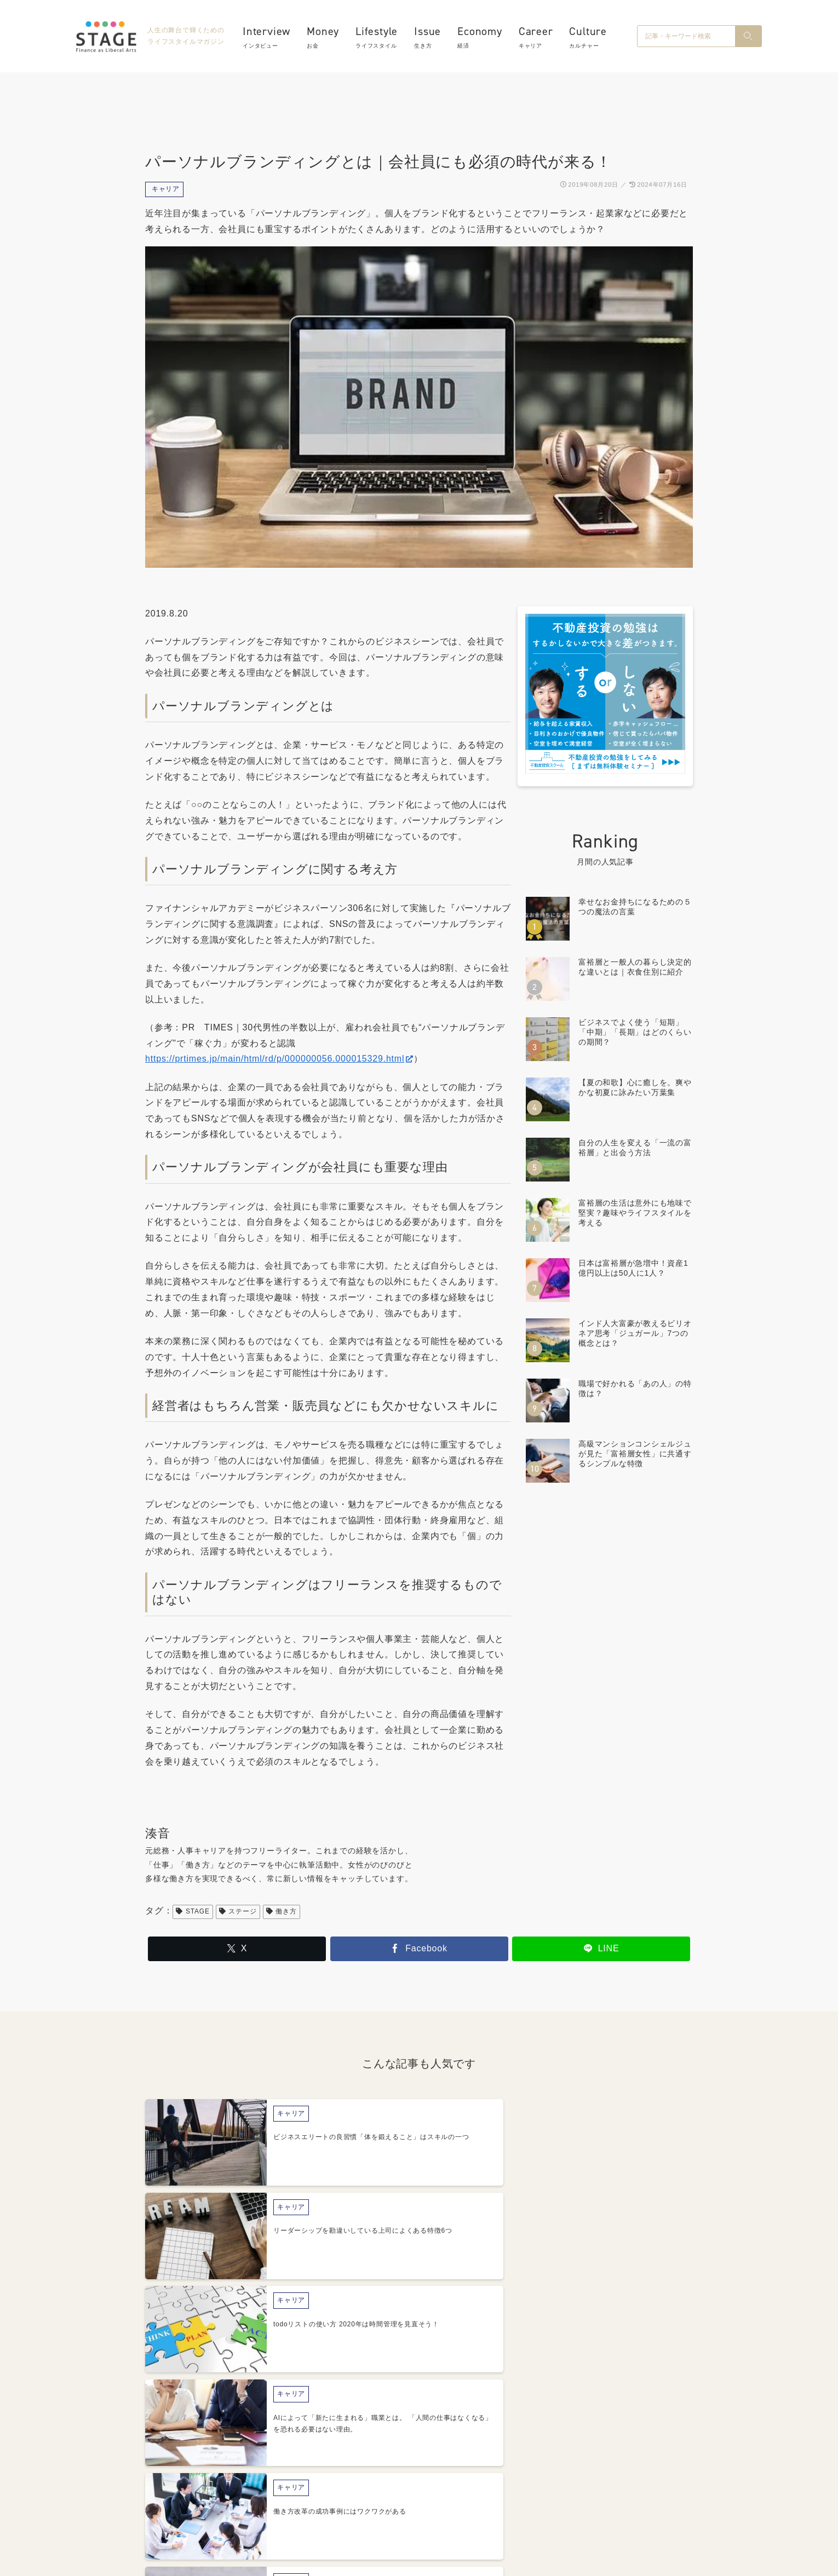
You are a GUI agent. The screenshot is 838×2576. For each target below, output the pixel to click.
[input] (686, 37)
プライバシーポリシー (461, 2503)
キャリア (166, 189)
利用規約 (541, 2503)
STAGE (192, 1911)
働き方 (281, 1911)
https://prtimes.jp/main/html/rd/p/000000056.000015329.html (279, 1058)
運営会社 (373, 2503)
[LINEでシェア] (601, 1949)
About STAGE (306, 2503)
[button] (748, 37)
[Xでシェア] (237, 1949)
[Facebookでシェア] (419, 1949)
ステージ (238, 1911)
